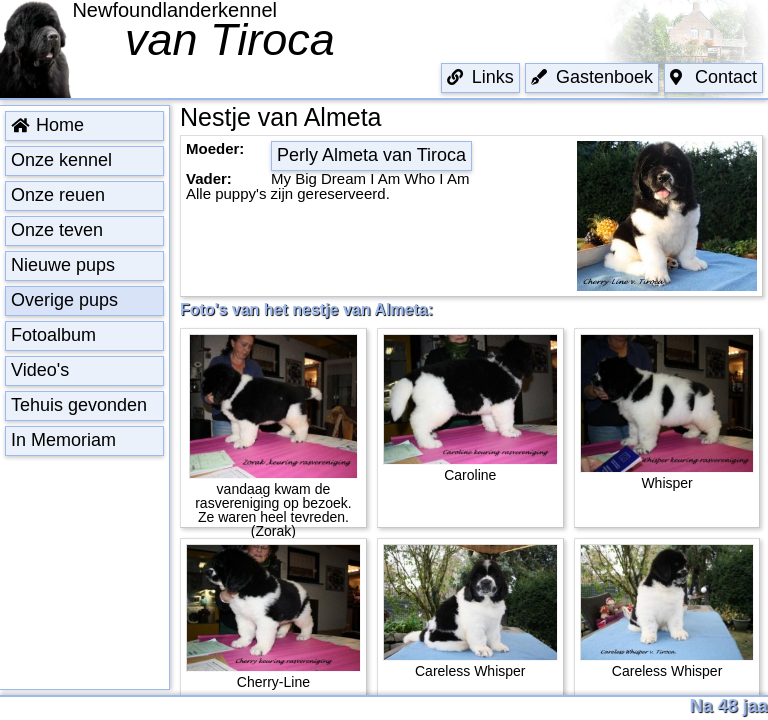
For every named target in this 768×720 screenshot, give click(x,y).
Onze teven (57, 230)
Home (47, 125)
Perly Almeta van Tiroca (371, 155)
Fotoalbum (53, 335)
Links (480, 77)
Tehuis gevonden (79, 405)
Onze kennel (61, 160)
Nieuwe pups (63, 265)
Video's (40, 370)
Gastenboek (592, 77)
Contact (713, 77)
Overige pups (64, 300)
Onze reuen (58, 195)
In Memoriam (63, 440)
